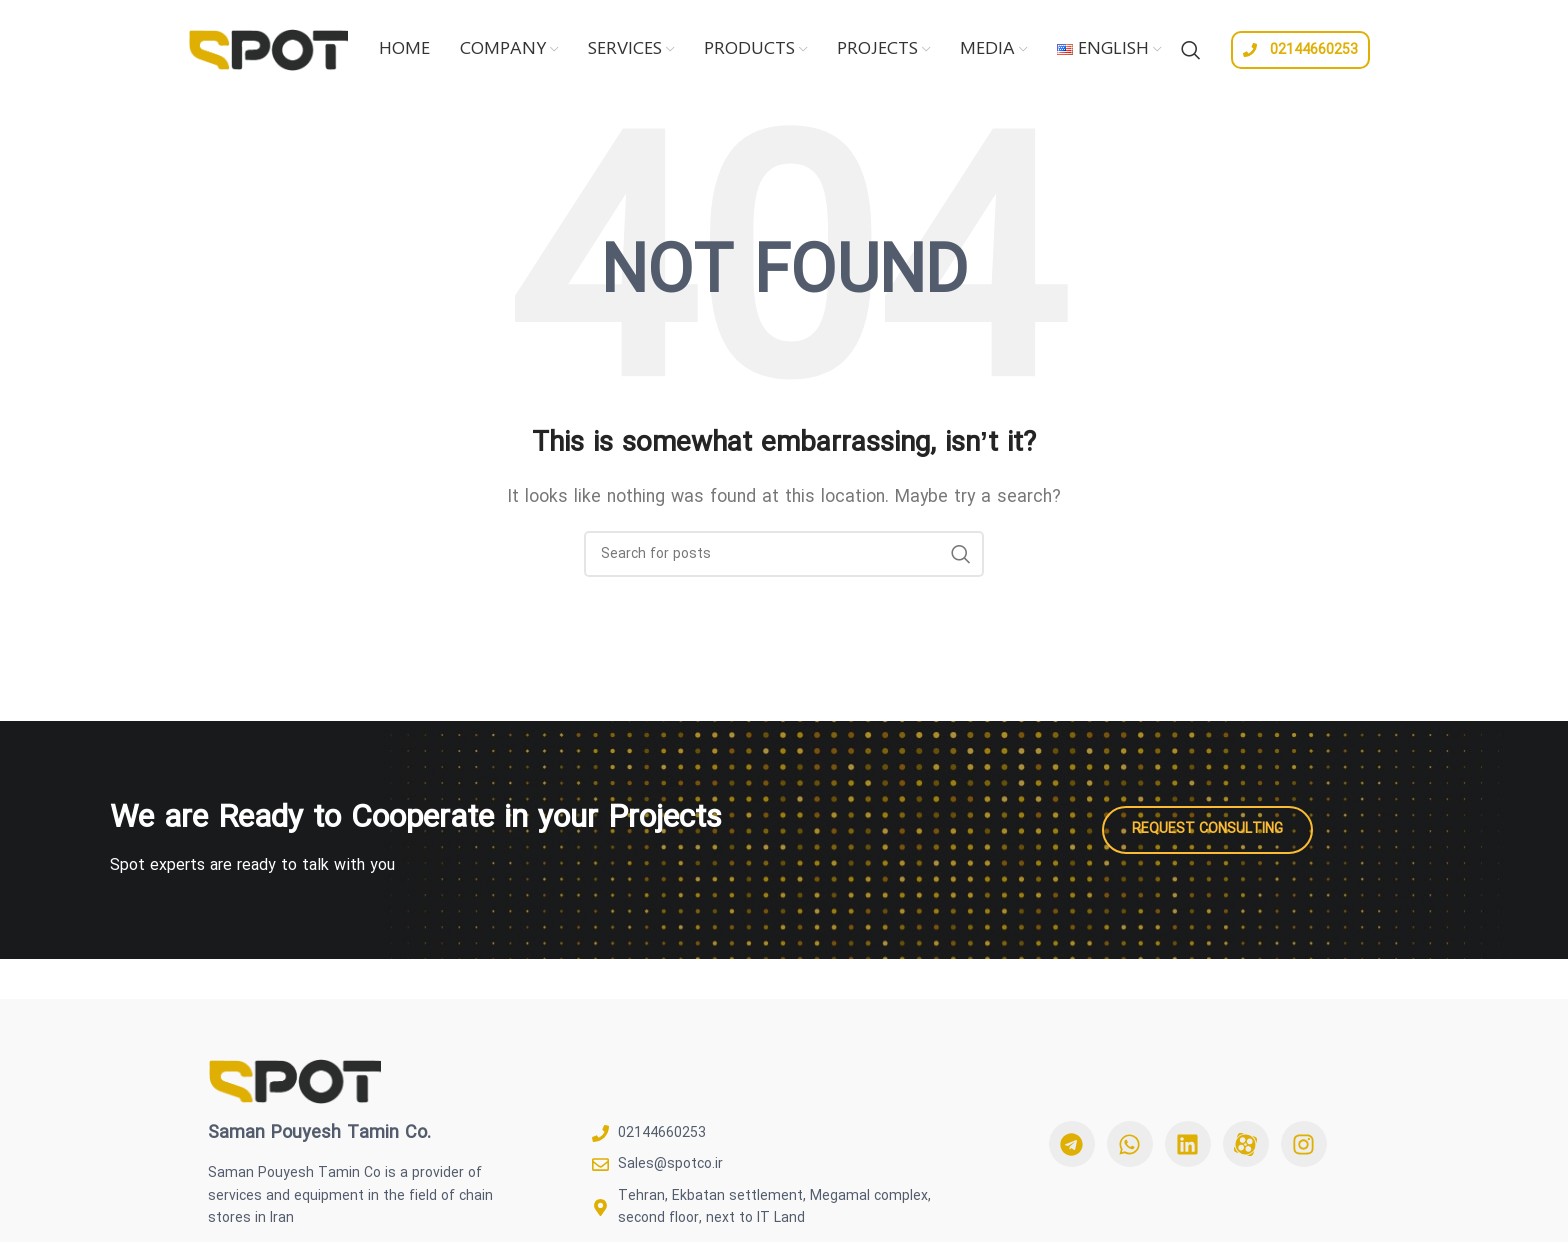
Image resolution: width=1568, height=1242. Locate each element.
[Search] (1191, 50)
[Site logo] (268, 48)
